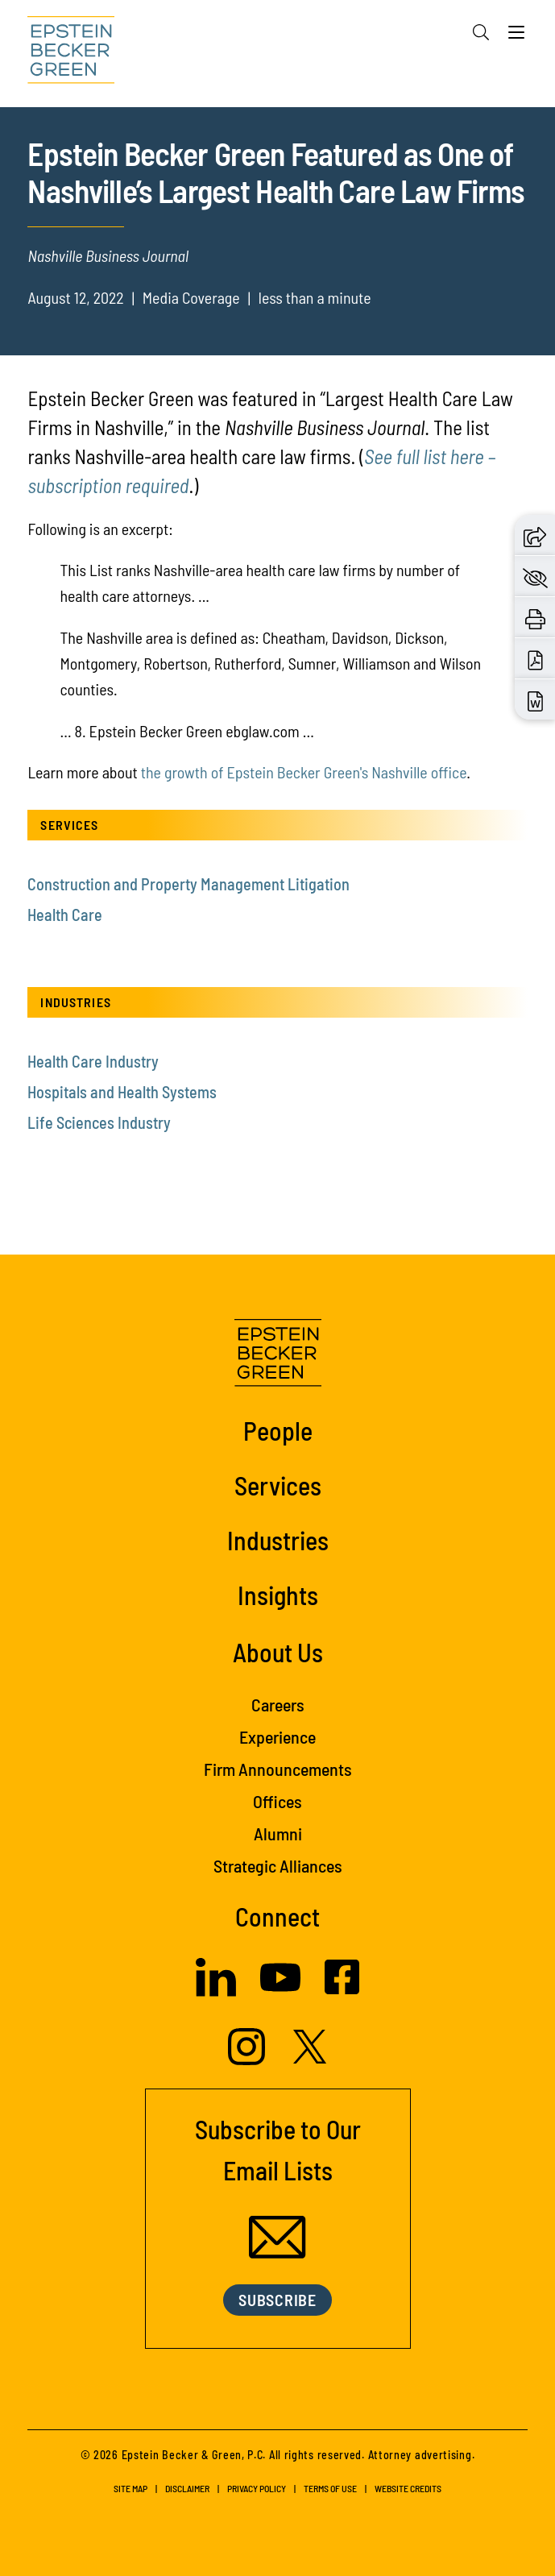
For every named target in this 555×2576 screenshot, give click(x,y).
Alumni (278, 1833)
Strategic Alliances (277, 1865)
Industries (278, 1539)
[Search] (481, 32)
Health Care (64, 914)
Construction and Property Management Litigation (188, 884)
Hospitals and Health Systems (122, 1091)
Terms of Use (330, 2488)
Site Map (130, 2488)
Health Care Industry (93, 1061)
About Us (278, 1651)
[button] (535, 535)
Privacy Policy (256, 2488)
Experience (277, 1736)
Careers (277, 1704)
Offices (277, 1800)
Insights (278, 1594)
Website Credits (408, 2488)
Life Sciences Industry (99, 1122)
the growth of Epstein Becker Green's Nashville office (303, 772)
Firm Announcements (278, 1768)
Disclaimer (187, 2488)
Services (277, 1485)
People (278, 1430)
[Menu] (516, 36)
